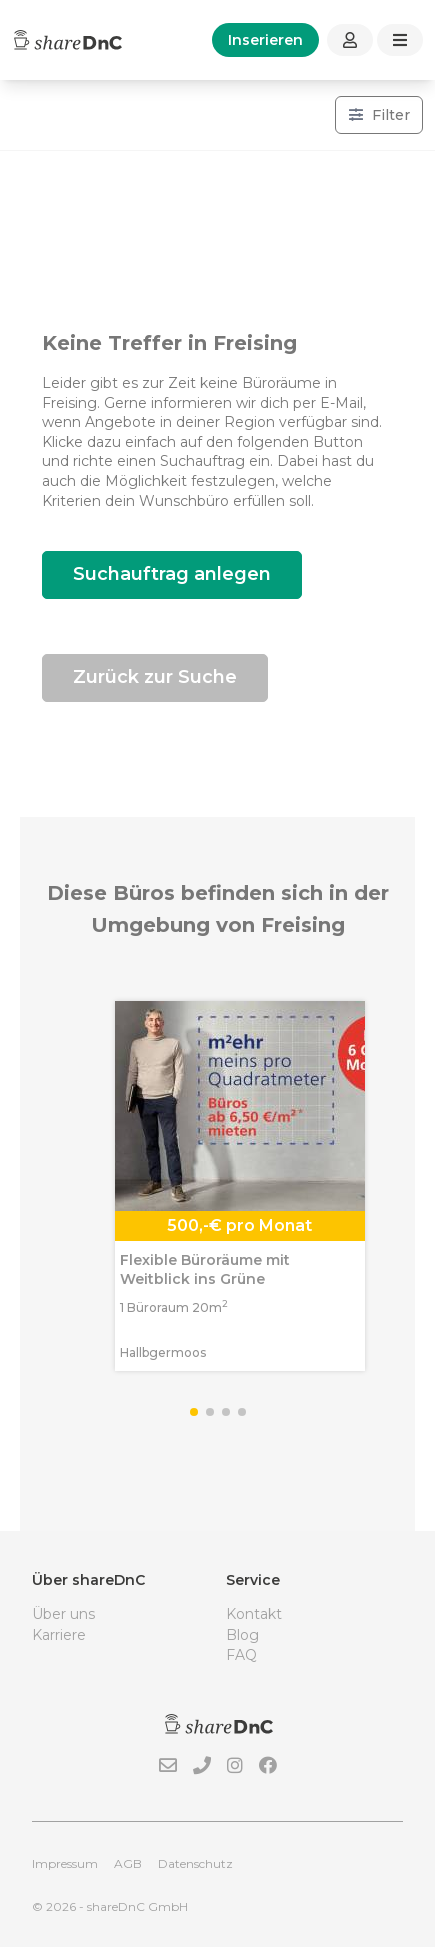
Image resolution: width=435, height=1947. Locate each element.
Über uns (63, 1614)
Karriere (59, 1635)
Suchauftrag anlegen (172, 574)
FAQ (241, 1655)
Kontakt (254, 1614)
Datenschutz (195, 1863)
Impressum (65, 1863)
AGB (128, 1863)
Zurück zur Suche (155, 677)
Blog (242, 1635)
